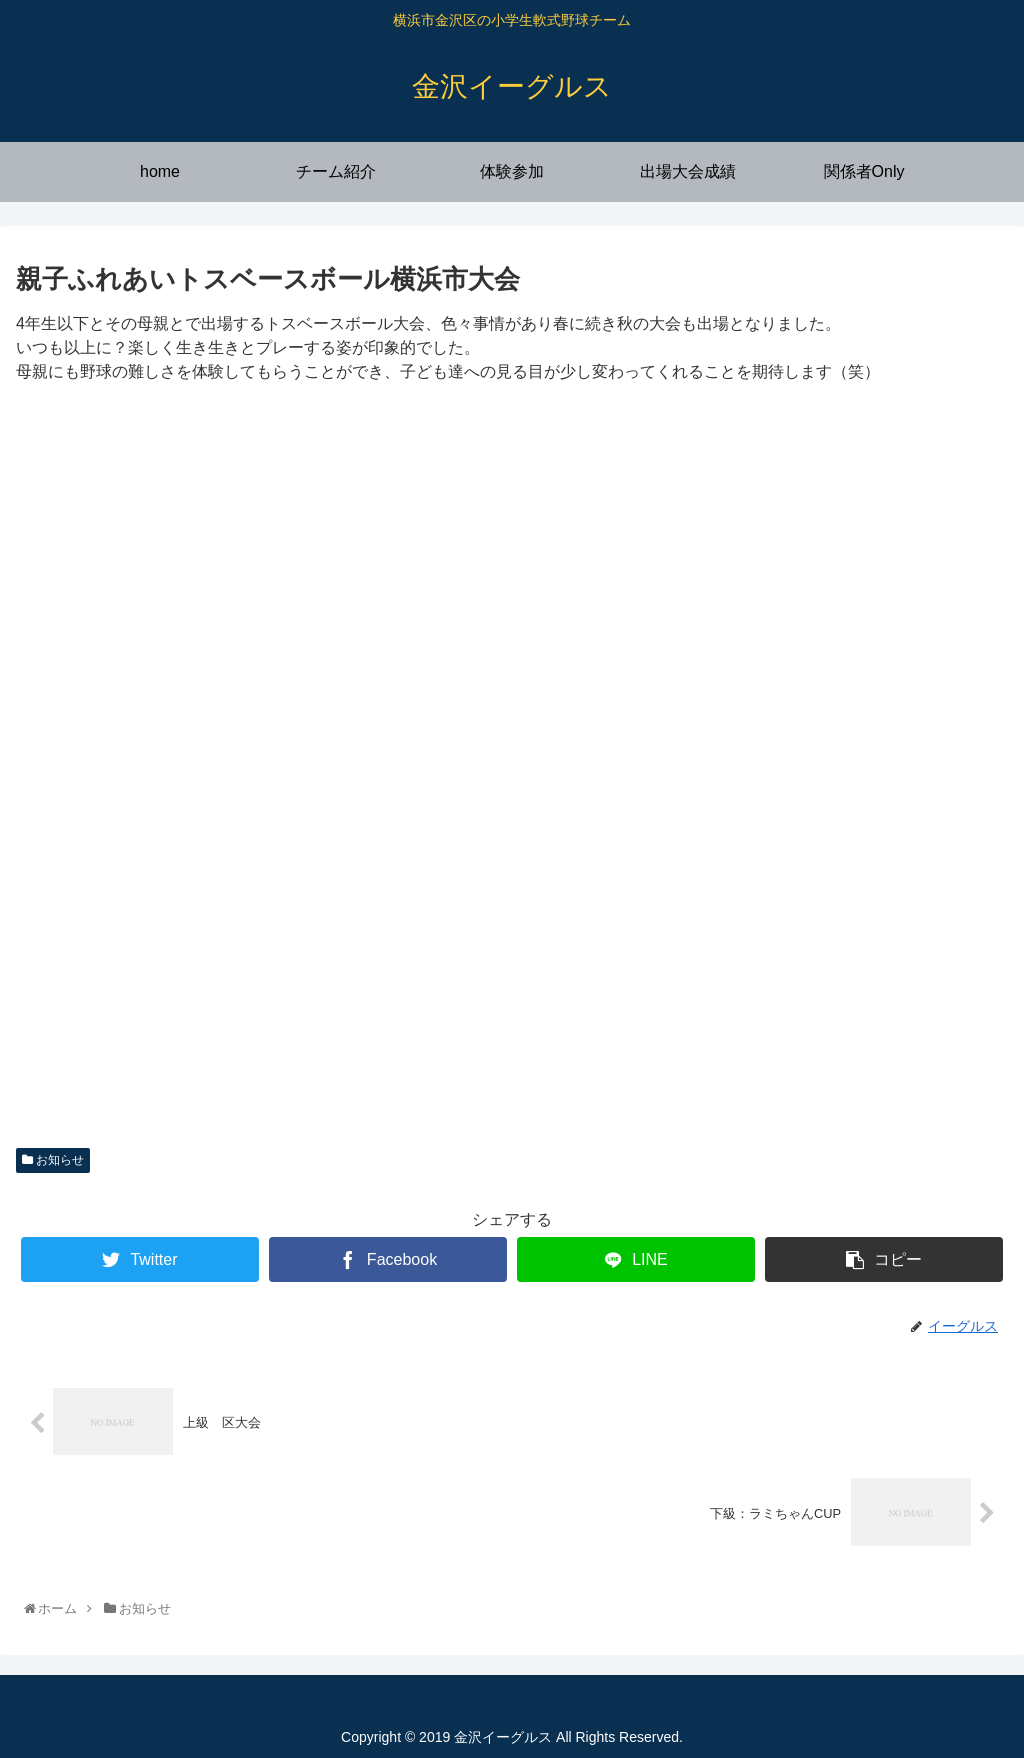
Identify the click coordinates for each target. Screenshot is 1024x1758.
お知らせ (53, 1160)
